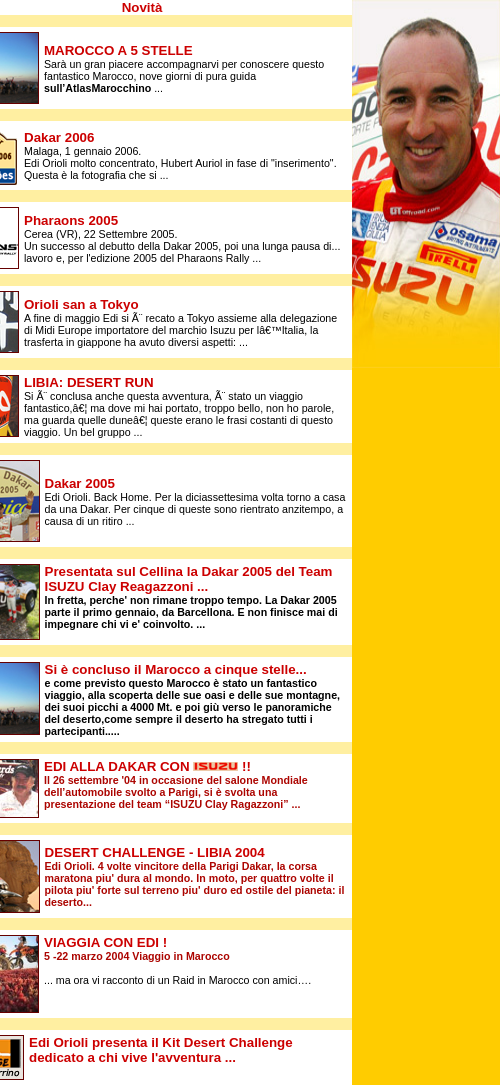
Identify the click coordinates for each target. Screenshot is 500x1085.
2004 (155, 852)
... (202, 586)
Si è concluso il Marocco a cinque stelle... (176, 669)
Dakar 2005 (80, 483)
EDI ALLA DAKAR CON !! (147, 766)
